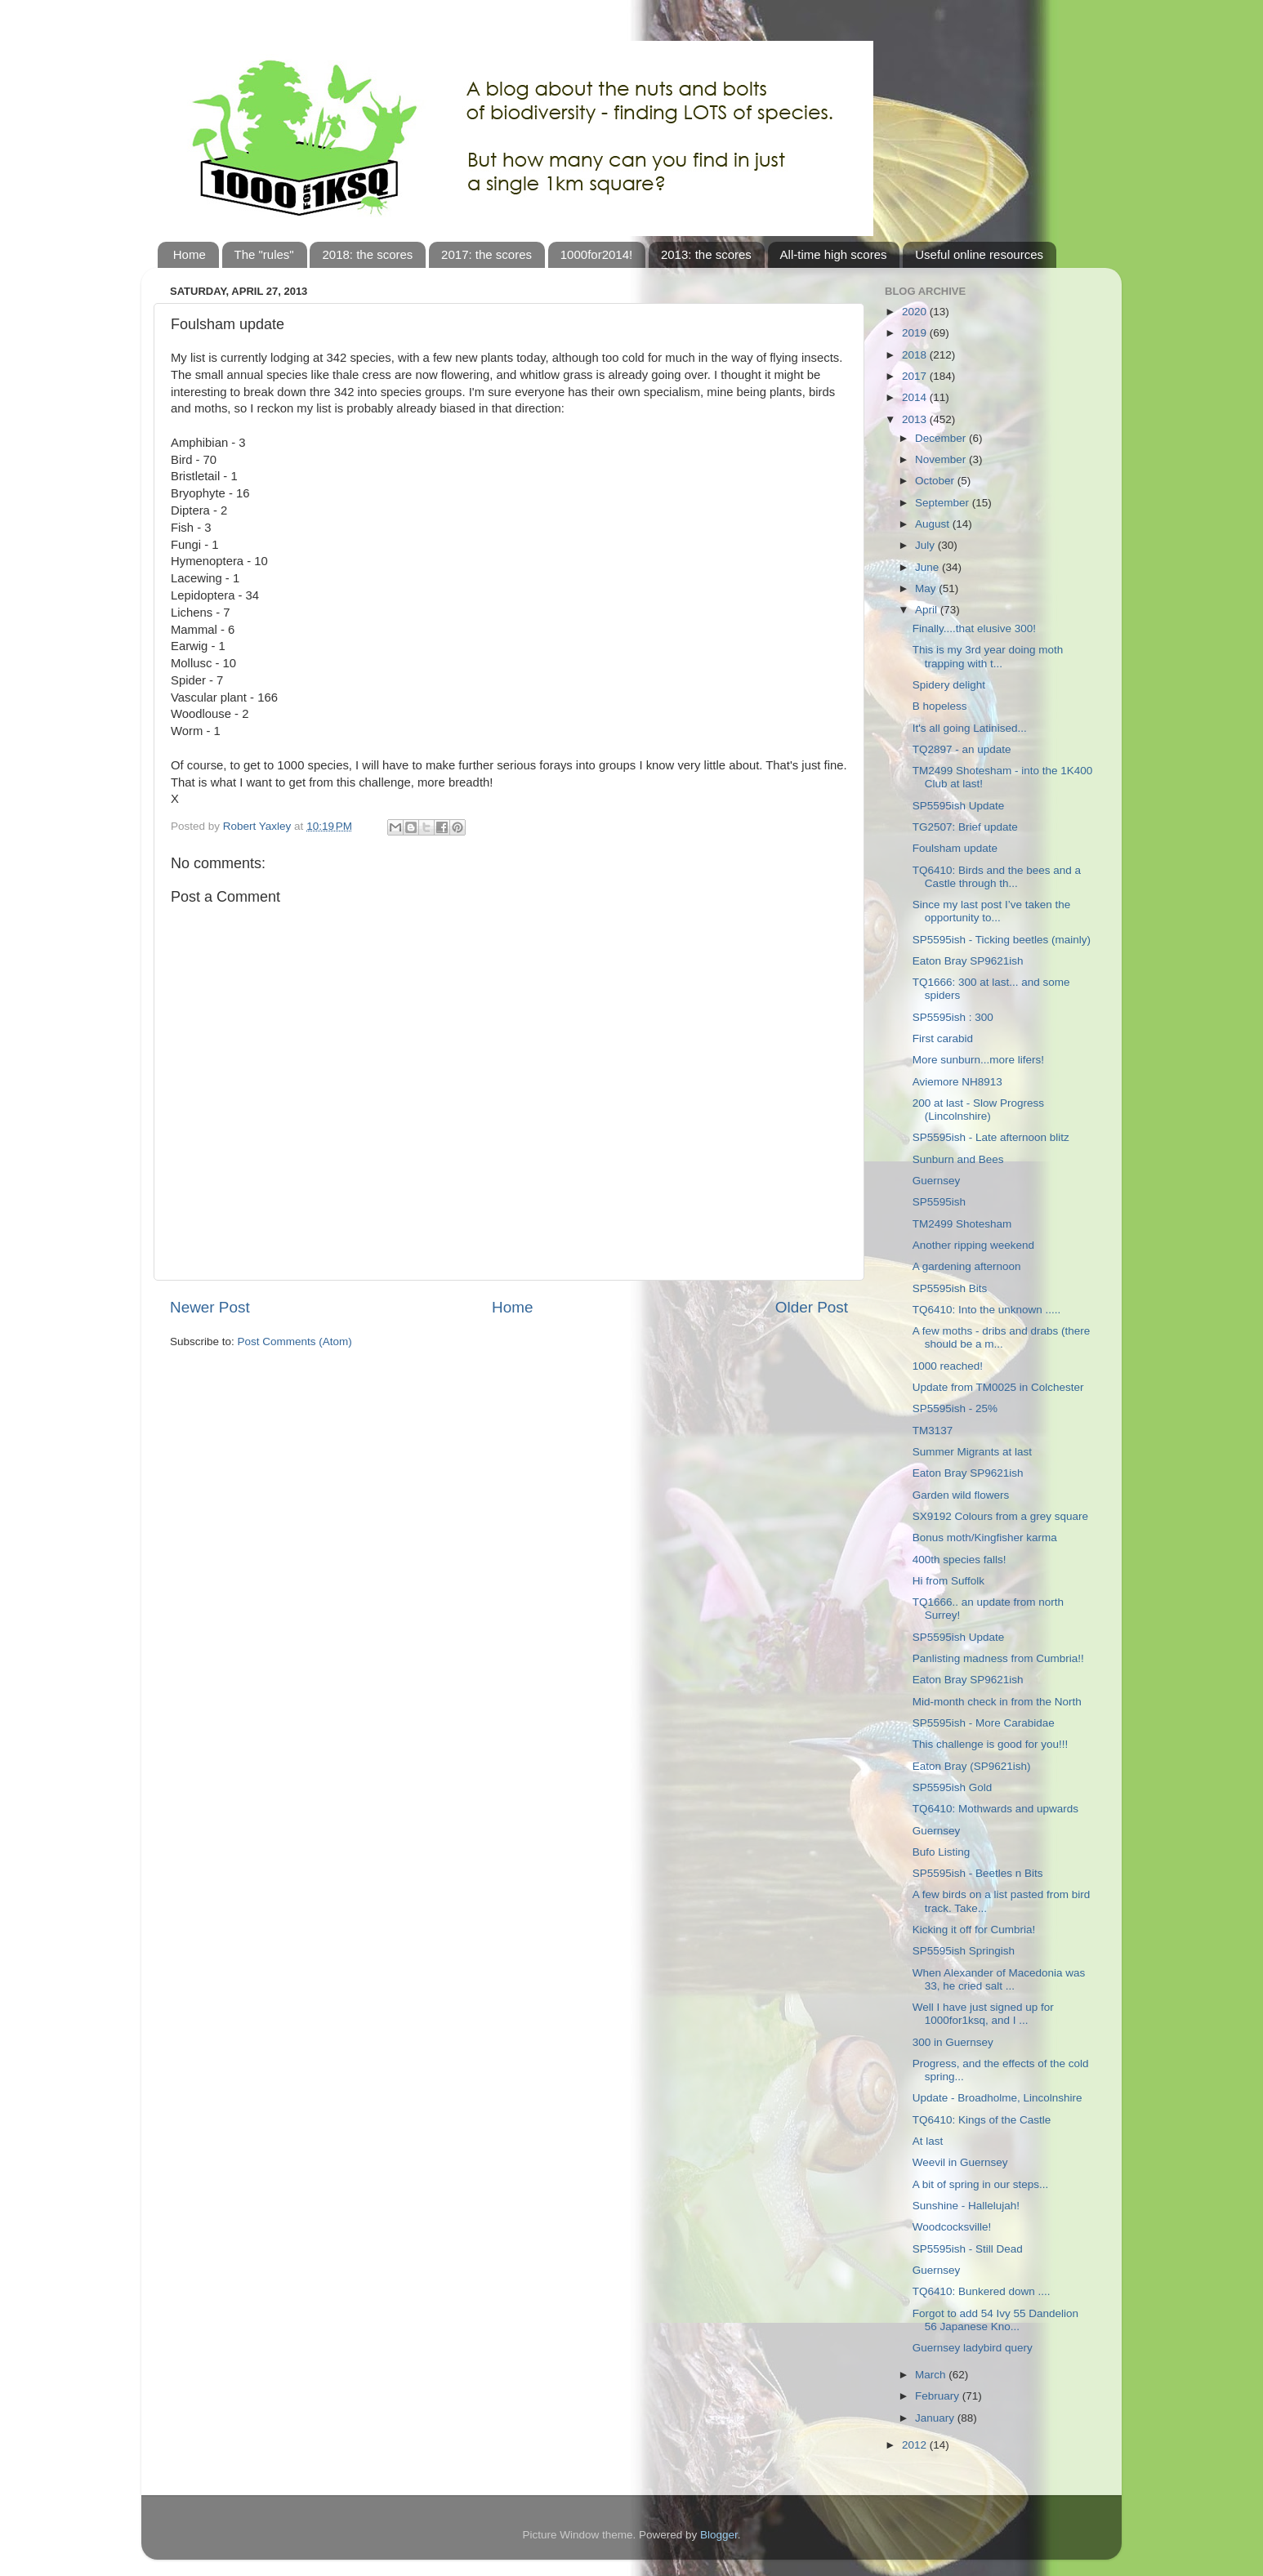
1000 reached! (948, 1366)
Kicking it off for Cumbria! (974, 1929)
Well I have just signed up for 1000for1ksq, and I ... (983, 2013)
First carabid (943, 1038)
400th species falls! (959, 1559)
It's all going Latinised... (970, 728)
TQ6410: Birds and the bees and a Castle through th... (997, 876)
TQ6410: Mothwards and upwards (995, 1809)
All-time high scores (833, 254)
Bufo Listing (942, 1852)
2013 (916, 419)
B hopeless (940, 706)
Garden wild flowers (961, 1495)
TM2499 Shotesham (962, 1224)
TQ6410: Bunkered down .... (982, 2291)
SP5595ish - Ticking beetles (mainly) (1002, 940)
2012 (916, 2445)
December (942, 438)
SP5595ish (939, 1202)
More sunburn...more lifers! (978, 1060)
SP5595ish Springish (964, 1951)
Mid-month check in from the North (997, 1702)
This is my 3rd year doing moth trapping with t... (988, 656)
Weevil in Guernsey (960, 2162)
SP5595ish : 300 (953, 1017)
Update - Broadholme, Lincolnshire (997, 2098)
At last (928, 2141)
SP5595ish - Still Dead (968, 2249)
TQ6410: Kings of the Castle (982, 2120)
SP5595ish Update (959, 806)
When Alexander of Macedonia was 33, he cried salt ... (999, 1979)
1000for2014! (596, 254)
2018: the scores (367, 254)
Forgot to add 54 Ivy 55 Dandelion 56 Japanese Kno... (995, 2320)
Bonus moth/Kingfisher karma (985, 1537)
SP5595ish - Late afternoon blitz (991, 1137)
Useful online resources (979, 254)
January (936, 2418)
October (936, 481)
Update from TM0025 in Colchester (998, 1387)
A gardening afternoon (967, 1266)
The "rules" (264, 254)
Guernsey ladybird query (973, 2348)
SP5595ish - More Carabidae (984, 1723)
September (943, 503)
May (927, 588)
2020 (916, 311)
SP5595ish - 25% (955, 1408)
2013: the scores (706, 254)
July (926, 545)
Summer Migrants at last (972, 1452)
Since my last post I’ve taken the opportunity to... (992, 911)
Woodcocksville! (952, 2227)
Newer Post (210, 1307)
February (938, 2396)
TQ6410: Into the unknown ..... (987, 1310)
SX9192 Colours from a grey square (1000, 1516)
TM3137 (933, 1430)
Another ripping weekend (973, 1245)
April (927, 610)
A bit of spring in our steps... (981, 2184)
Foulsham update (955, 848)
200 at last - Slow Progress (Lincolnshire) (978, 1109)
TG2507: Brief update (965, 827)
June (928, 567)
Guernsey (937, 1180)
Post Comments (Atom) (295, 1341)
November (942, 459)
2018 (916, 355)
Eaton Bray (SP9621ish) (972, 1766)
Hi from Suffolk (948, 1581)
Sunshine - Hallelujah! (966, 2205)
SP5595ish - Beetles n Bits (978, 1873)
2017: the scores (486, 254)
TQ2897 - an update (962, 749)
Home (189, 254)
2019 (916, 333)
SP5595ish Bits (950, 1288)
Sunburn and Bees (958, 1159)
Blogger (719, 2535)
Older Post (811, 1307)
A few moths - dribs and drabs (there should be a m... (1002, 1337)
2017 (916, 376)
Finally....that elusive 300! (974, 628)
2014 (916, 397)
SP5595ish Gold (953, 1787)
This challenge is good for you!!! (991, 1744)
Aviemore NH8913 (957, 1082)
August (934, 524)
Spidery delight (949, 685)
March (931, 2375)
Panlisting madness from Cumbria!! (998, 1658)
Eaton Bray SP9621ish (968, 961)
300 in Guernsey (953, 2042)
